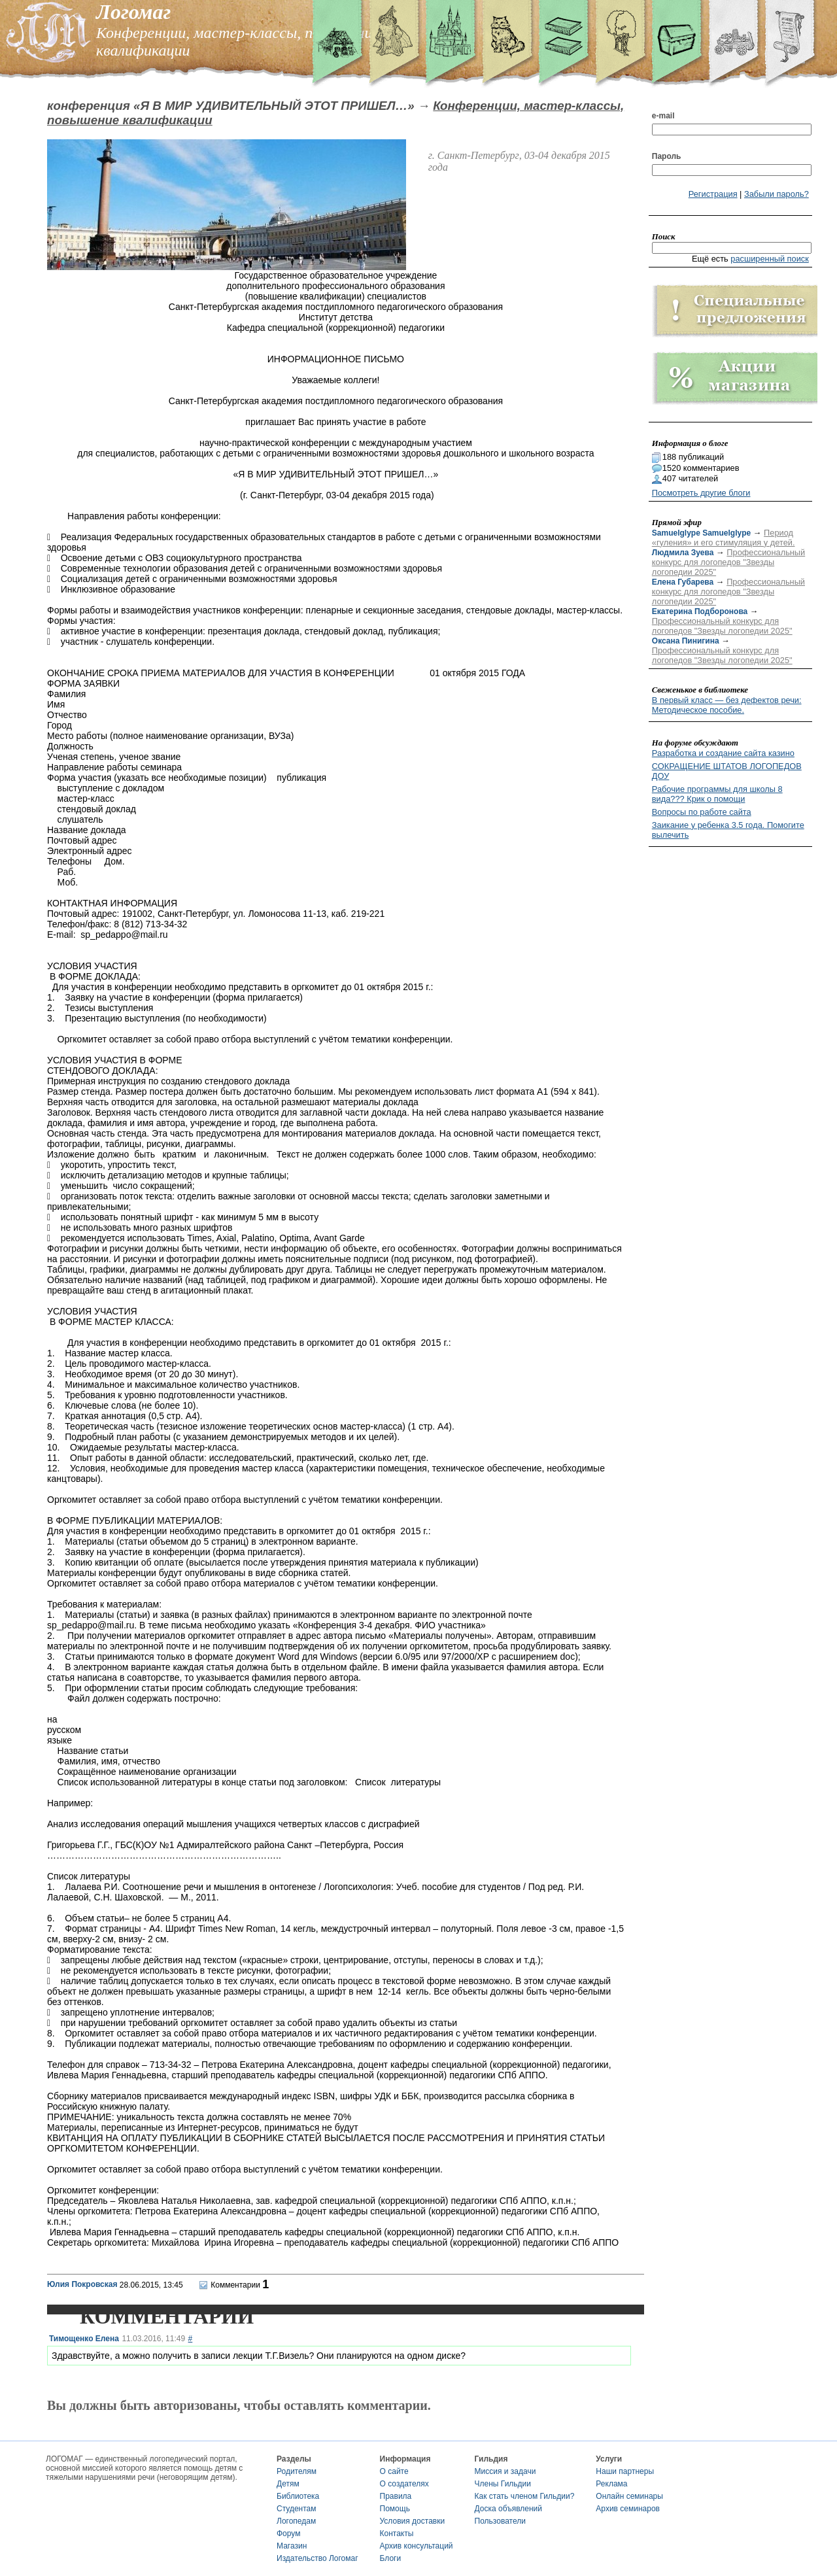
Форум (288, 2533)
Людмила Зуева (683, 552)
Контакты (397, 2533)
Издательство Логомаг (317, 2558)
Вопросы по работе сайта (701, 812)
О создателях (404, 2483)
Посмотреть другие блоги (701, 493)
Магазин (292, 2545)
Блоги (390, 2558)
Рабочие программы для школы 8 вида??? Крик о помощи (717, 794)
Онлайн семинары (629, 2496)
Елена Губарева (682, 582)
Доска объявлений (508, 2508)
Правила (396, 2496)
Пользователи (500, 2521)
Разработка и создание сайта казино (723, 753)
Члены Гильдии (503, 2483)
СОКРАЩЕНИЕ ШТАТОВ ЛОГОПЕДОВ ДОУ (727, 771)
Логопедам (296, 2521)
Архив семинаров (628, 2508)
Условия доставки (412, 2521)
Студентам (296, 2508)
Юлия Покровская (82, 2284)
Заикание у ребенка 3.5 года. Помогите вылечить (728, 830)
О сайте (394, 2471)
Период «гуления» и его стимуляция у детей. (723, 537)
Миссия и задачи (505, 2471)
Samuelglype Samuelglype (701, 533)
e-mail (663, 115)
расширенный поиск (769, 259)
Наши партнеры (625, 2471)
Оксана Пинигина (685, 640)
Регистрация (713, 194)
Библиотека (298, 2496)
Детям (288, 2483)
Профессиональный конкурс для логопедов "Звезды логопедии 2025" (728, 562)
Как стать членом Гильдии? (525, 2496)
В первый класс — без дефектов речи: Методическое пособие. (727, 705)
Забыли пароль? (776, 194)
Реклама (611, 2483)
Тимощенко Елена (84, 2338)
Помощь (395, 2508)
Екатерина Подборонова (699, 611)
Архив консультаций (416, 2545)
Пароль (666, 156)
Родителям (296, 2471)
